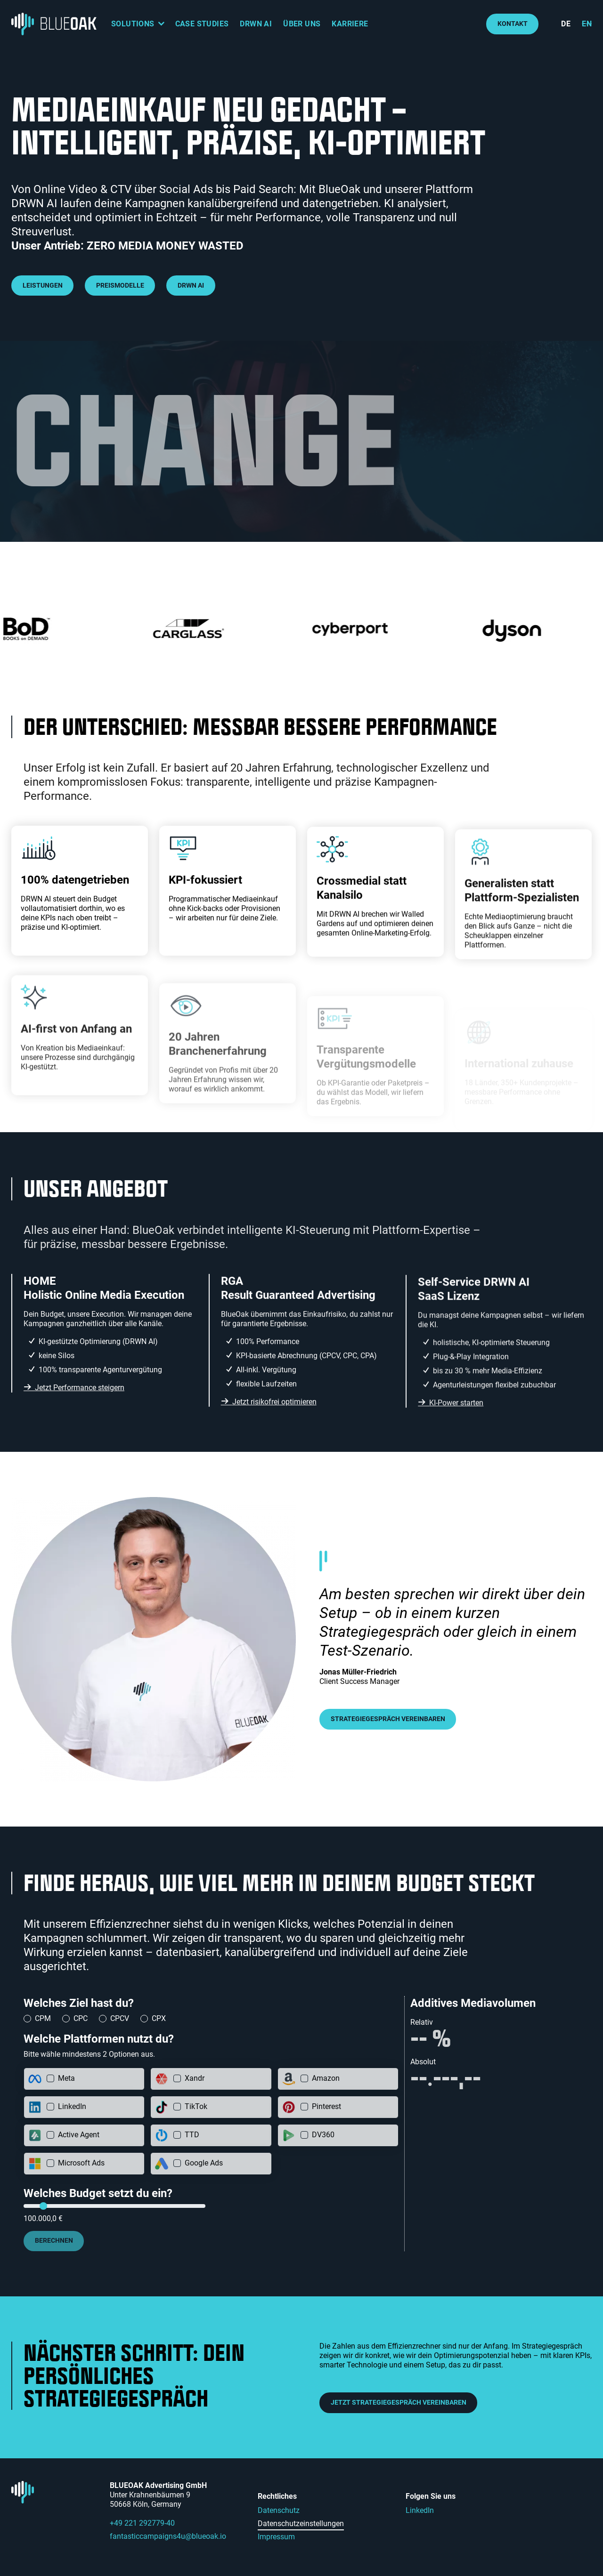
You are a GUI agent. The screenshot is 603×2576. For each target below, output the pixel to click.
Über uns (301, 23)
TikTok (196, 2106)
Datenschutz (279, 2510)
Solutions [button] (133, 23)
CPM (43, 2018)
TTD (192, 2134)
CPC (80, 2018)
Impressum (276, 2536)
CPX (159, 2018)
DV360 (323, 2134)
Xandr (194, 2078)
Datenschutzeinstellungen (301, 2523)
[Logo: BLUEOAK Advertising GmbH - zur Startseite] (54, 24)
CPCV (119, 2018)
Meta (66, 2078)
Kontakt (512, 24)
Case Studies (202, 23)
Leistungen (43, 286)
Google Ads (204, 2162)
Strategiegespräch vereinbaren (388, 1719)
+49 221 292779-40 (142, 2523)
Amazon (326, 2078)
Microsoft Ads (81, 2162)
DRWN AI (256, 23)
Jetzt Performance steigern (79, 1430)
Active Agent (78, 2134)
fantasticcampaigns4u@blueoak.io (168, 2536)
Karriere (350, 23)
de (565, 23)
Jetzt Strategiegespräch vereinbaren (398, 2403)
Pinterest (326, 2106)
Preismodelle (120, 286)
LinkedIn (72, 2106)
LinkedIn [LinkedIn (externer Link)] (420, 2510)
